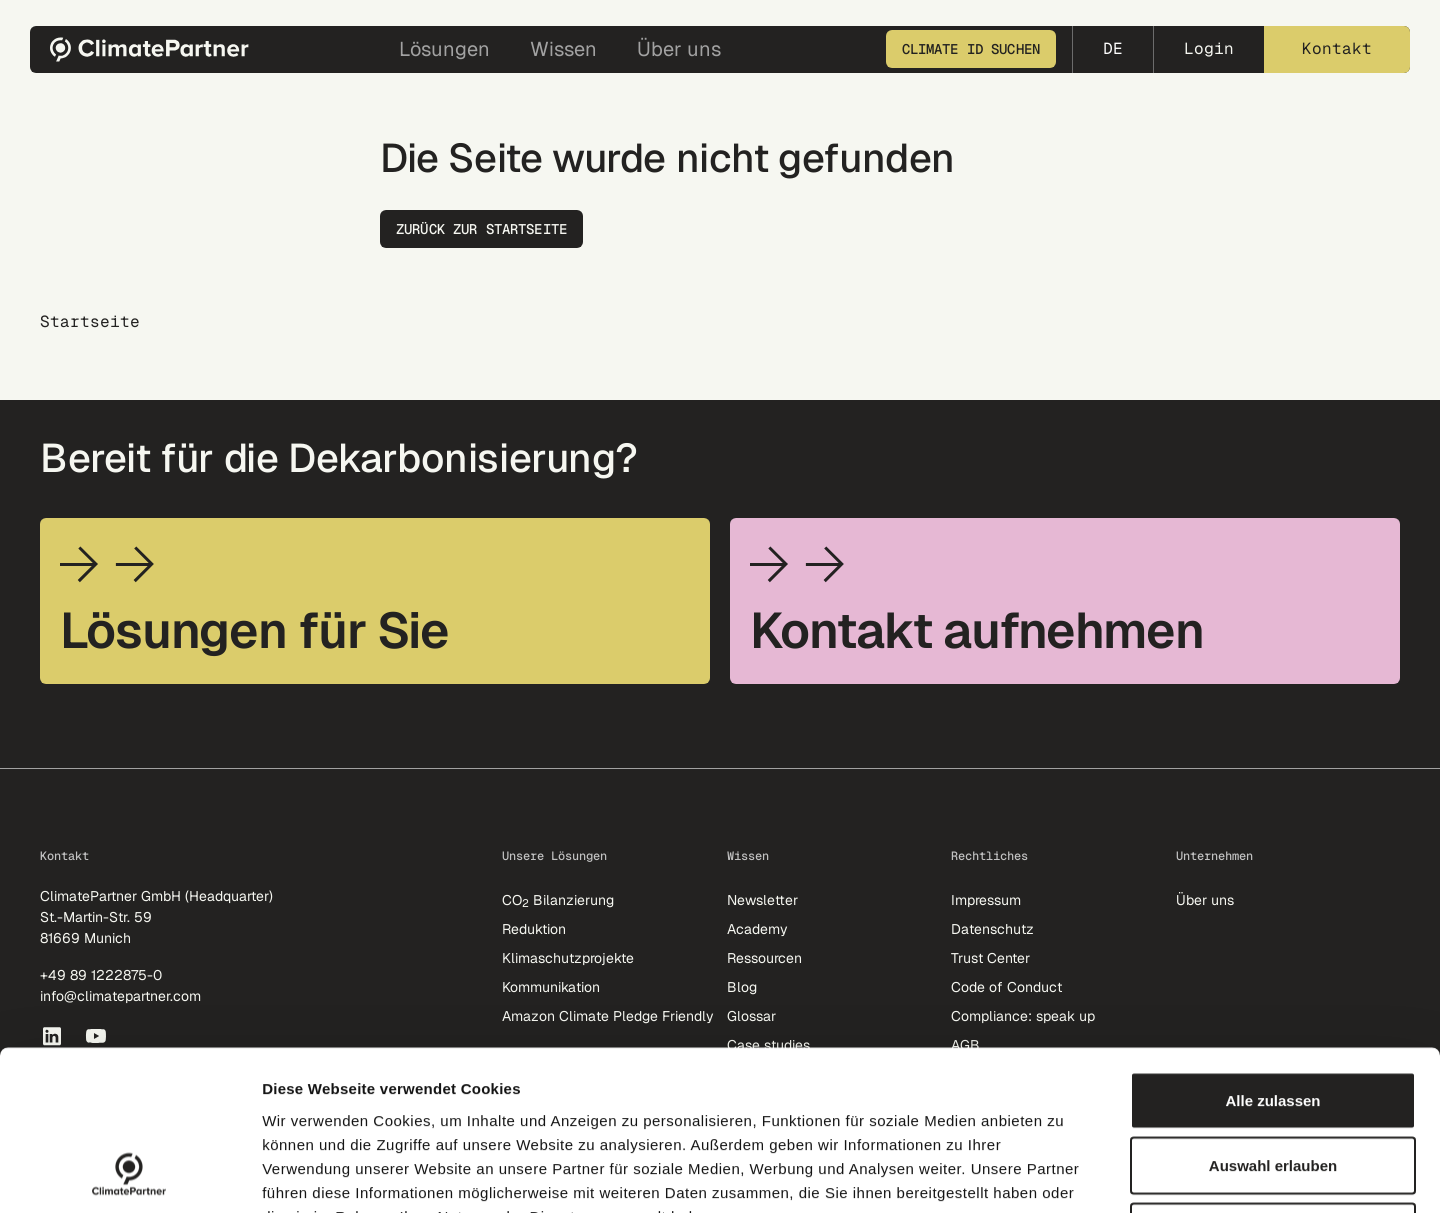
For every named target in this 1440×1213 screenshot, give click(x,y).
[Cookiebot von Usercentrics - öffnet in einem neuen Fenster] (129, 1174)
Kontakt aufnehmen (977, 630)
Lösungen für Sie (254, 630)
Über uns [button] (679, 49)
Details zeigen (1063, 1173)
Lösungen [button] (444, 49)
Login (1209, 48)
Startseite (90, 322)
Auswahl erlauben (1273, 1016)
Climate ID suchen (971, 49)
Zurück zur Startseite (481, 229)
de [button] (1113, 48)
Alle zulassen (1272, 950)
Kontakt (1337, 48)
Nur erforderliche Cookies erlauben (1273, 1081)
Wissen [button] (563, 49)
